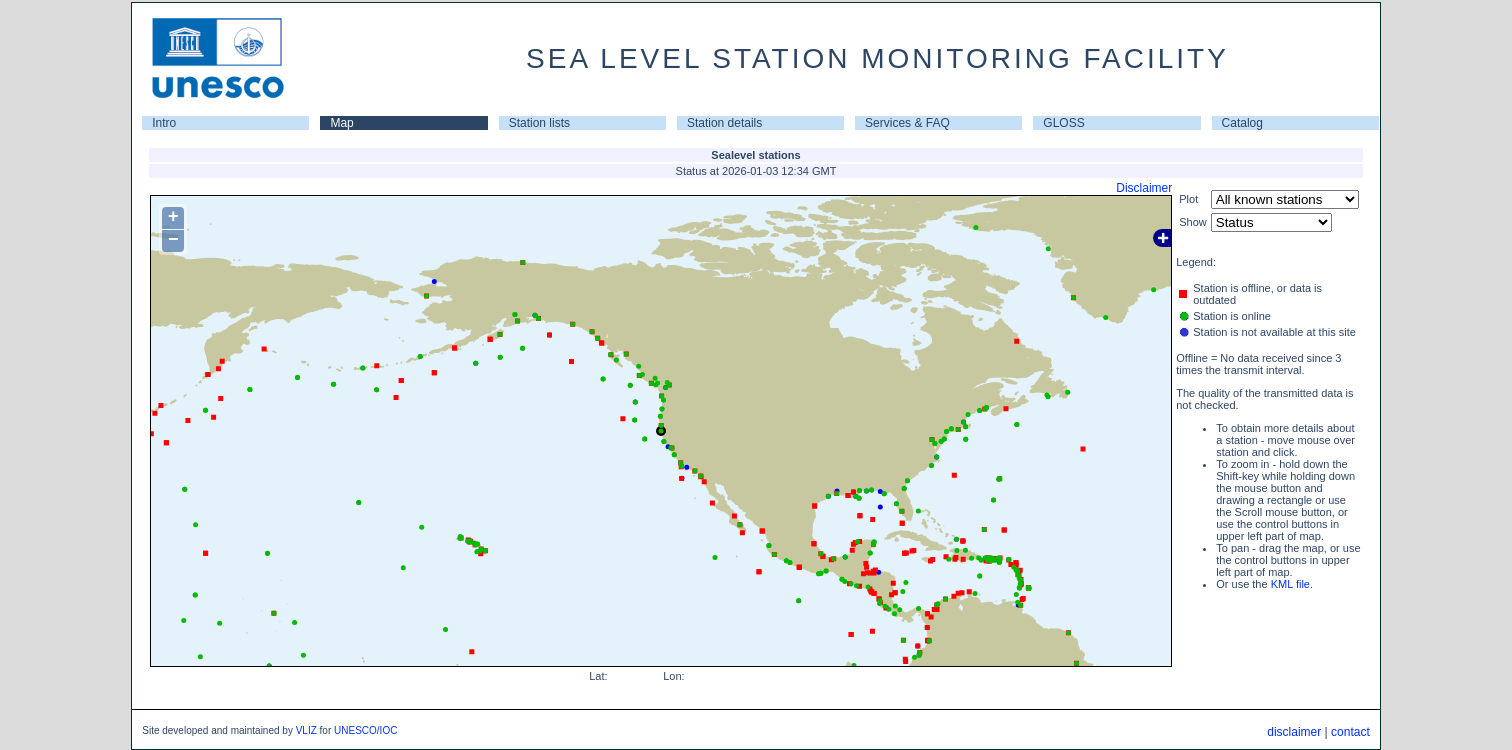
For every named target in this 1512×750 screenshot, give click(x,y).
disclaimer (1294, 732)
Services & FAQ (907, 123)
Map (341, 123)
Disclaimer (1144, 188)
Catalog (1242, 123)
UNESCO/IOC (365, 730)
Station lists (539, 123)
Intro (164, 123)
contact (1350, 732)
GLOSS (1063, 123)
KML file (1290, 584)
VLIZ (306, 730)
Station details (724, 123)
